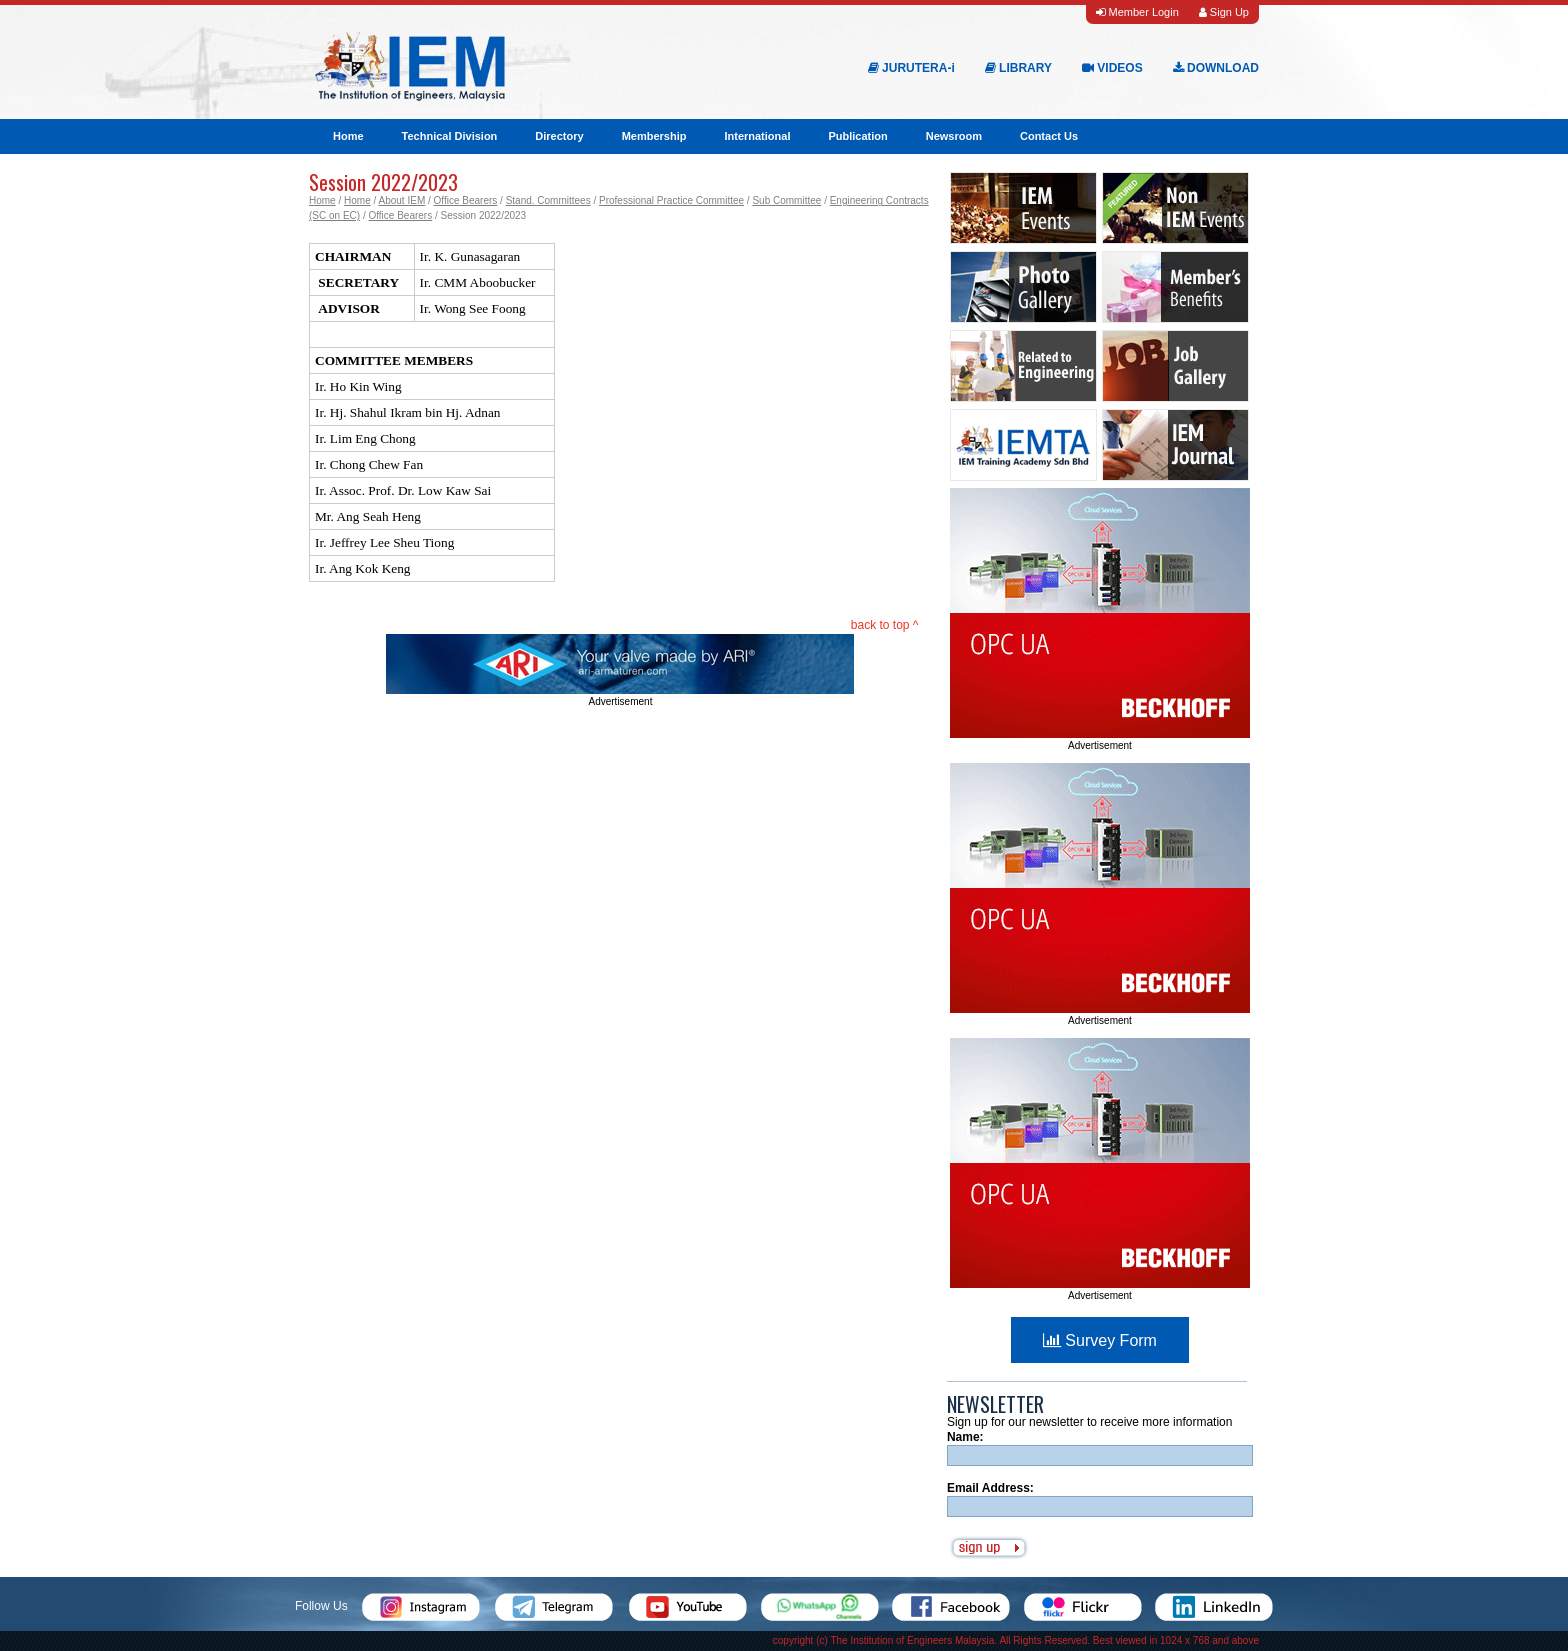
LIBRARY (1018, 68)
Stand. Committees (548, 200)
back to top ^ (885, 625)
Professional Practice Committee (671, 200)
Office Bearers (466, 200)
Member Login (1137, 12)
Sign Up (1224, 12)
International (757, 136)
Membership (654, 136)
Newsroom (954, 136)
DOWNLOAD (1216, 68)
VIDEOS (1112, 68)
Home (348, 136)
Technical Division (450, 136)
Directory (559, 136)
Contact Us (1049, 136)
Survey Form (1100, 1340)
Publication (857, 136)
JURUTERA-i (911, 68)
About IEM (402, 200)
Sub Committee (786, 200)
